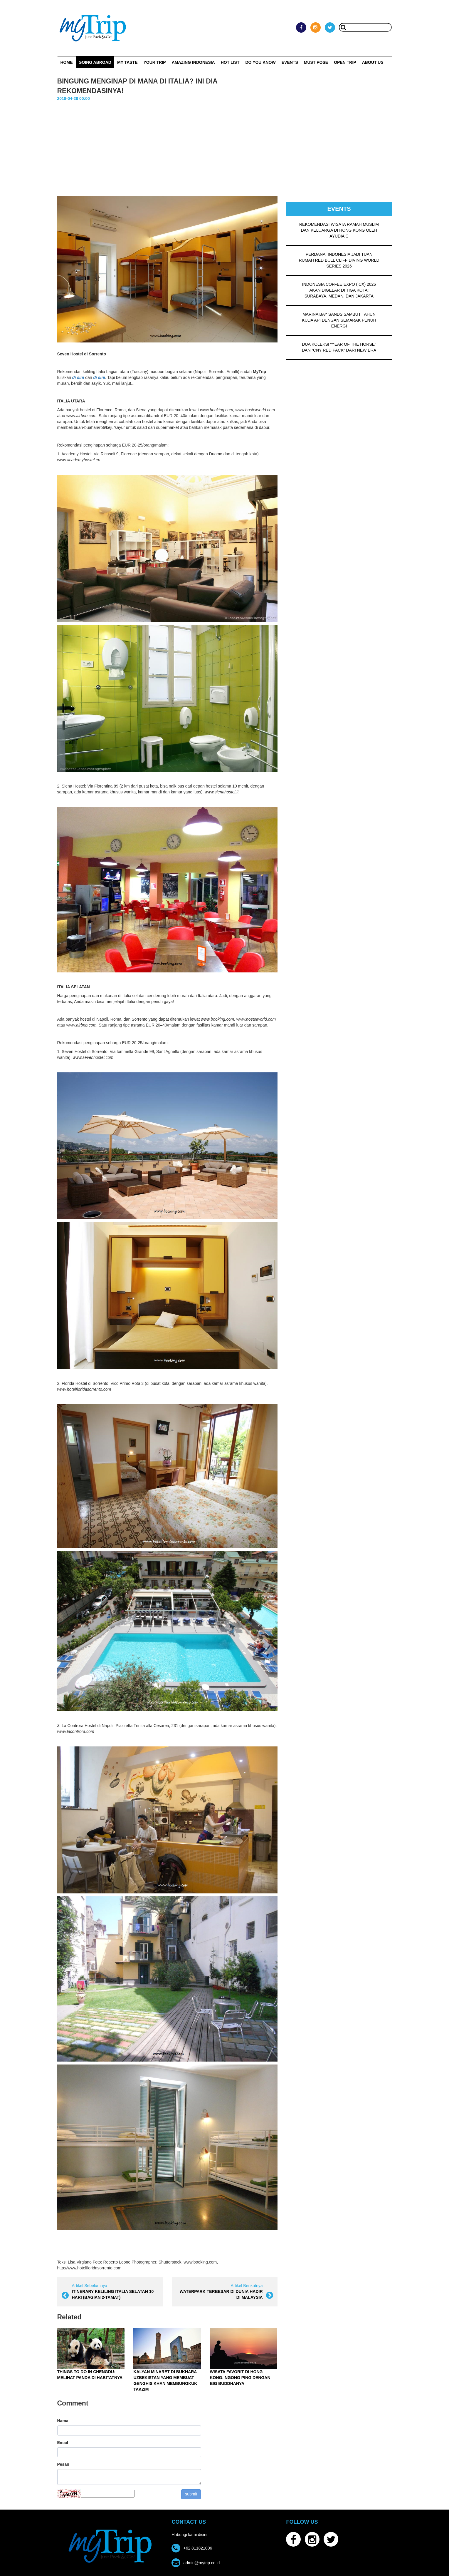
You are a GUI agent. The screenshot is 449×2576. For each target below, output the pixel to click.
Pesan (63, 2464)
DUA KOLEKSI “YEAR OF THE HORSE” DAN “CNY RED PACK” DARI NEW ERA (339, 347)
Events (290, 62)
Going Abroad (95, 62)
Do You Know (260, 62)
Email (62, 2442)
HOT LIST (230, 62)
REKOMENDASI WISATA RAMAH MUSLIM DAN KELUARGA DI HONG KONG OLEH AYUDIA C (339, 230)
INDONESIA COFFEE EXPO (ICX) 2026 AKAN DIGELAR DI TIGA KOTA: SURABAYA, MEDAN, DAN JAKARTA (339, 290)
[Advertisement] (224, 152)
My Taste (127, 62)
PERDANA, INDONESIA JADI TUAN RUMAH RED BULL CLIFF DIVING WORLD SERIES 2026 (339, 260)
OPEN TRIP (345, 62)
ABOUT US (373, 62)
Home (66, 62)
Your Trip (154, 62)
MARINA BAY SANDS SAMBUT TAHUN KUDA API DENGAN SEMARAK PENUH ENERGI (339, 320)
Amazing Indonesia (193, 62)
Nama (62, 2420)
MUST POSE (316, 62)
